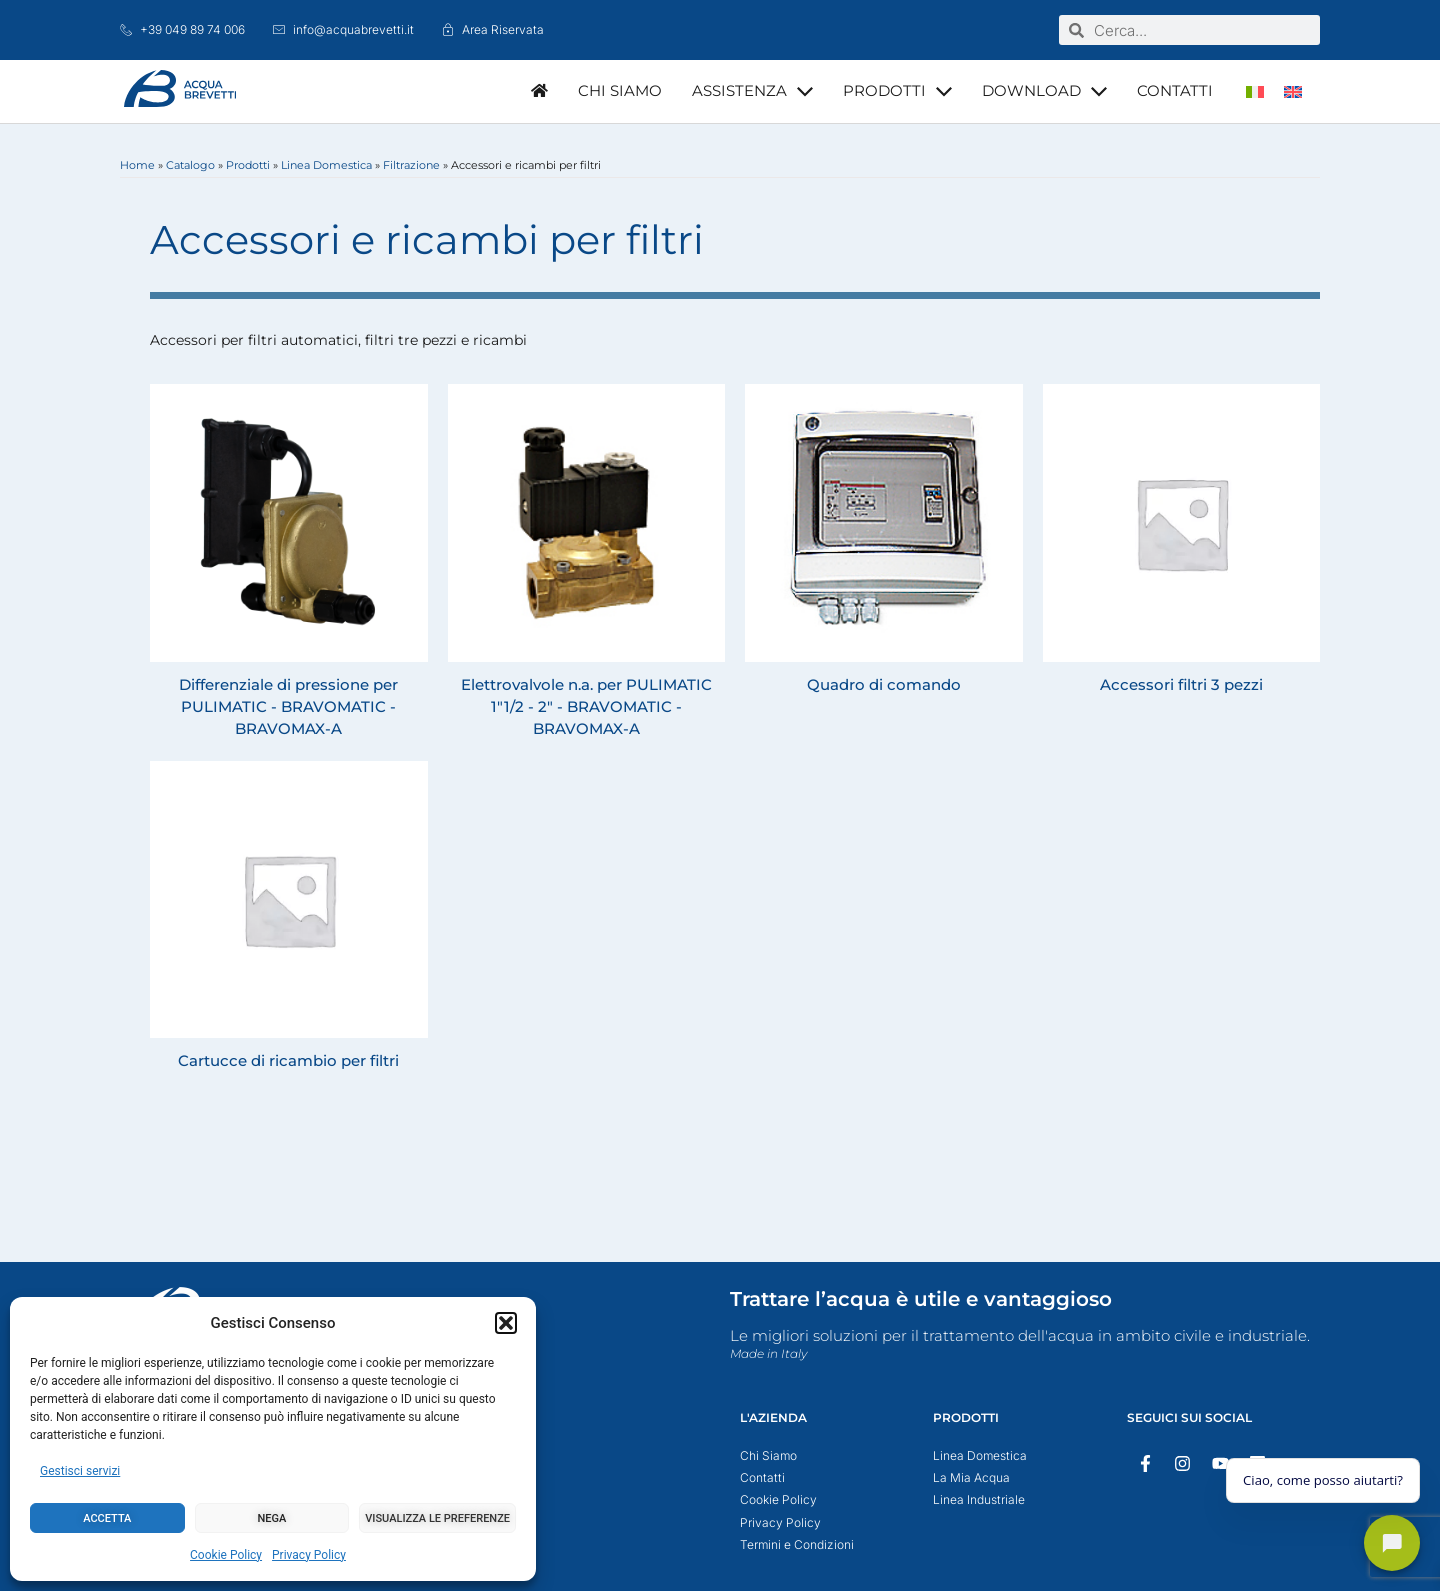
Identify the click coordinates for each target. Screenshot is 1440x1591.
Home (137, 165)
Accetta (107, 1518)
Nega (272, 1518)
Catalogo (190, 165)
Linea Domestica (326, 165)
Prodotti (248, 165)
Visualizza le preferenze (437, 1518)
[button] (506, 1323)
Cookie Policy (226, 1555)
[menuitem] (1255, 91)
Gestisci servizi (80, 1471)
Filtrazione (411, 165)
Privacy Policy (309, 1555)
